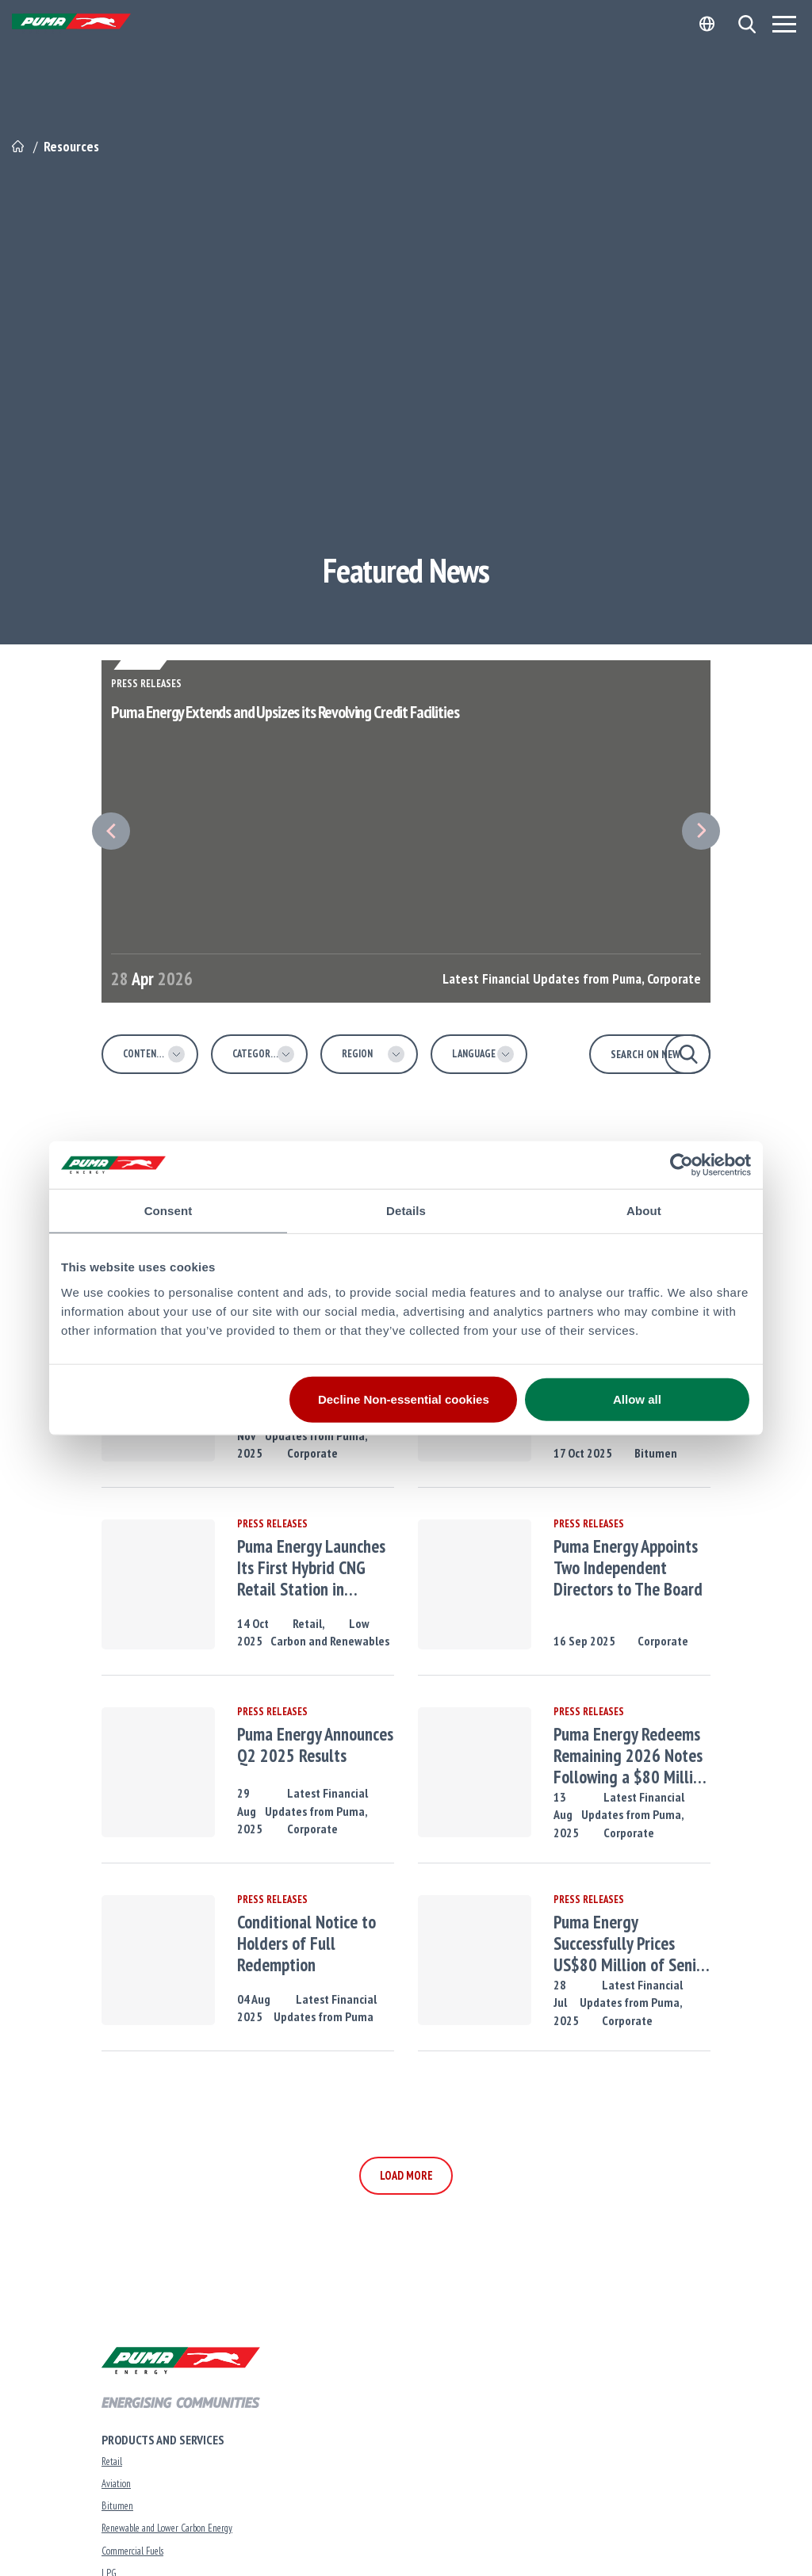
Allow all (637, 1398)
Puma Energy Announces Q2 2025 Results (315, 1745)
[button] (746, 24)
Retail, (310, 1623)
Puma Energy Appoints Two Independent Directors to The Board (628, 1568)
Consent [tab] (168, 1210)
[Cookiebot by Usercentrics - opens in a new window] (681, 1165)
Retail (112, 2461)
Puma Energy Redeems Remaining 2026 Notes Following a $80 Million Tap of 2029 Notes (631, 1756)
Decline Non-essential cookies (403, 1398)
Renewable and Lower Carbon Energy (167, 2528)
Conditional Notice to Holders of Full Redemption (306, 1944)
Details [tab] (406, 1210)
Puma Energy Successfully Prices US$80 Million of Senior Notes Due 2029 (631, 1944)
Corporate (312, 1453)
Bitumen (655, 1453)
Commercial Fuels (132, 2551)
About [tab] (643, 1210)
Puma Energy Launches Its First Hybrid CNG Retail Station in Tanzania (311, 1568)
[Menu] (784, 23)
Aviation (116, 2483)
